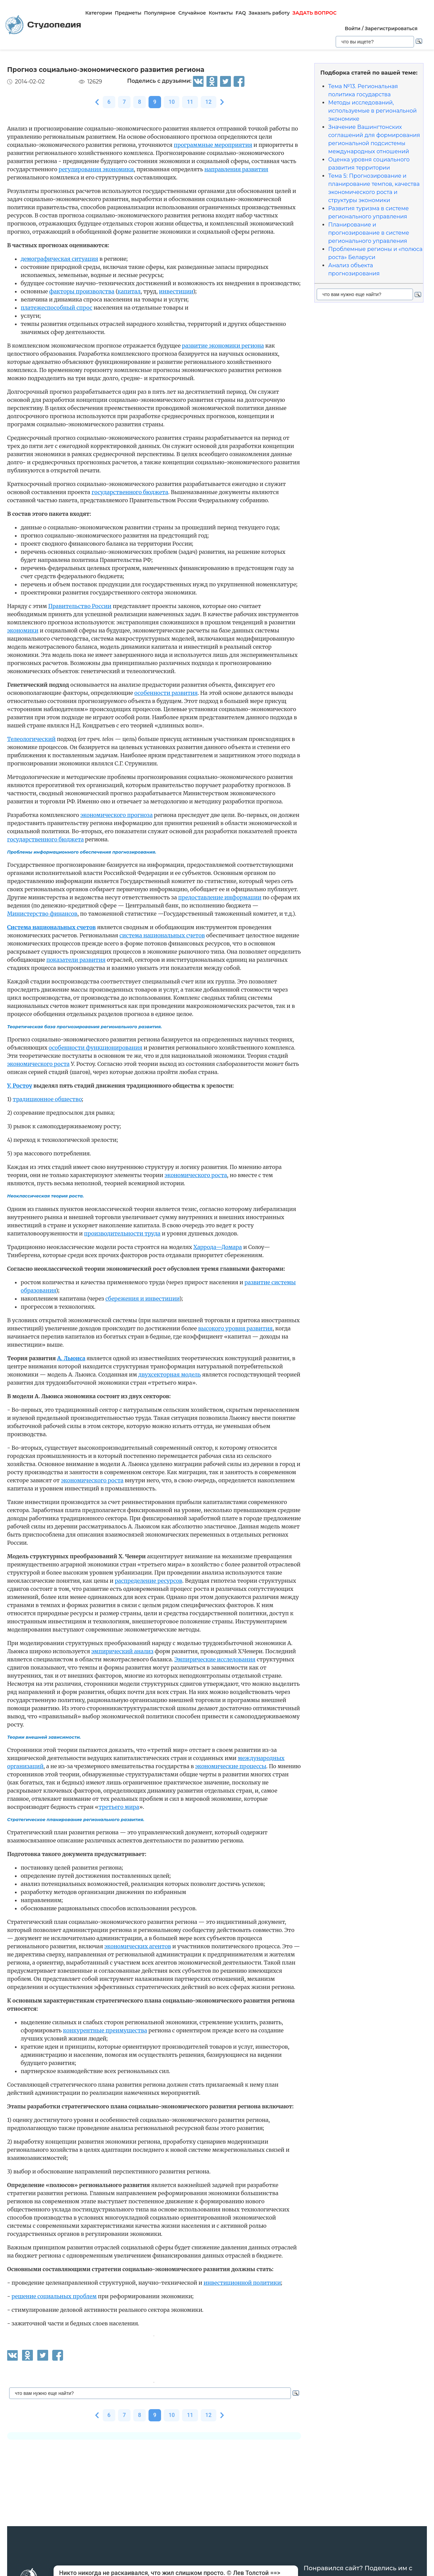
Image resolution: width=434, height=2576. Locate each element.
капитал (128, 291)
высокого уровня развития (235, 1328)
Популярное (160, 13)
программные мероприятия (213, 144)
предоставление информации (220, 897)
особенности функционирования (95, 1047)
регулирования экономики (96, 169)
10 (172, 102)
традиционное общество (47, 1099)
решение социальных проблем (54, 2296)
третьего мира (119, 1806)
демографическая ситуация (59, 258)
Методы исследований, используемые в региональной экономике (372, 110)
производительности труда (122, 1233)
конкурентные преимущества (105, 2030)
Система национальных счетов (51, 927)
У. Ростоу (19, 1085)
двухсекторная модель (169, 1374)
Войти (352, 28)
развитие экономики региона (223, 345)
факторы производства (81, 291)
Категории (98, 13)
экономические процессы (230, 1766)
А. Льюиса (71, 1358)
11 (190, 102)
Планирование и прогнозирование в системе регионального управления (368, 232)
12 (208, 102)
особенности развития (166, 692)
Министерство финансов (42, 913)
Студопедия (43, 25)
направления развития (236, 169)
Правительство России (80, 606)
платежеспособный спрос (56, 307)
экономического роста (38, 1063)
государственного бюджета (130, 492)
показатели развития (76, 959)
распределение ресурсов (148, 1580)
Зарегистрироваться (391, 28)
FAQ (241, 13)
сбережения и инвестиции (142, 1298)
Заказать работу (269, 13)
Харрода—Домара (217, 1247)
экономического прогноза (116, 815)
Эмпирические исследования (214, 1659)
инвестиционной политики (242, 2282)
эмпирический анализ (122, 1651)
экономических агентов (137, 1946)
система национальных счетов (162, 935)
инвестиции (176, 291)
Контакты (221, 13)
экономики (22, 630)
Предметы (128, 13)
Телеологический (31, 739)
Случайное (192, 13)
